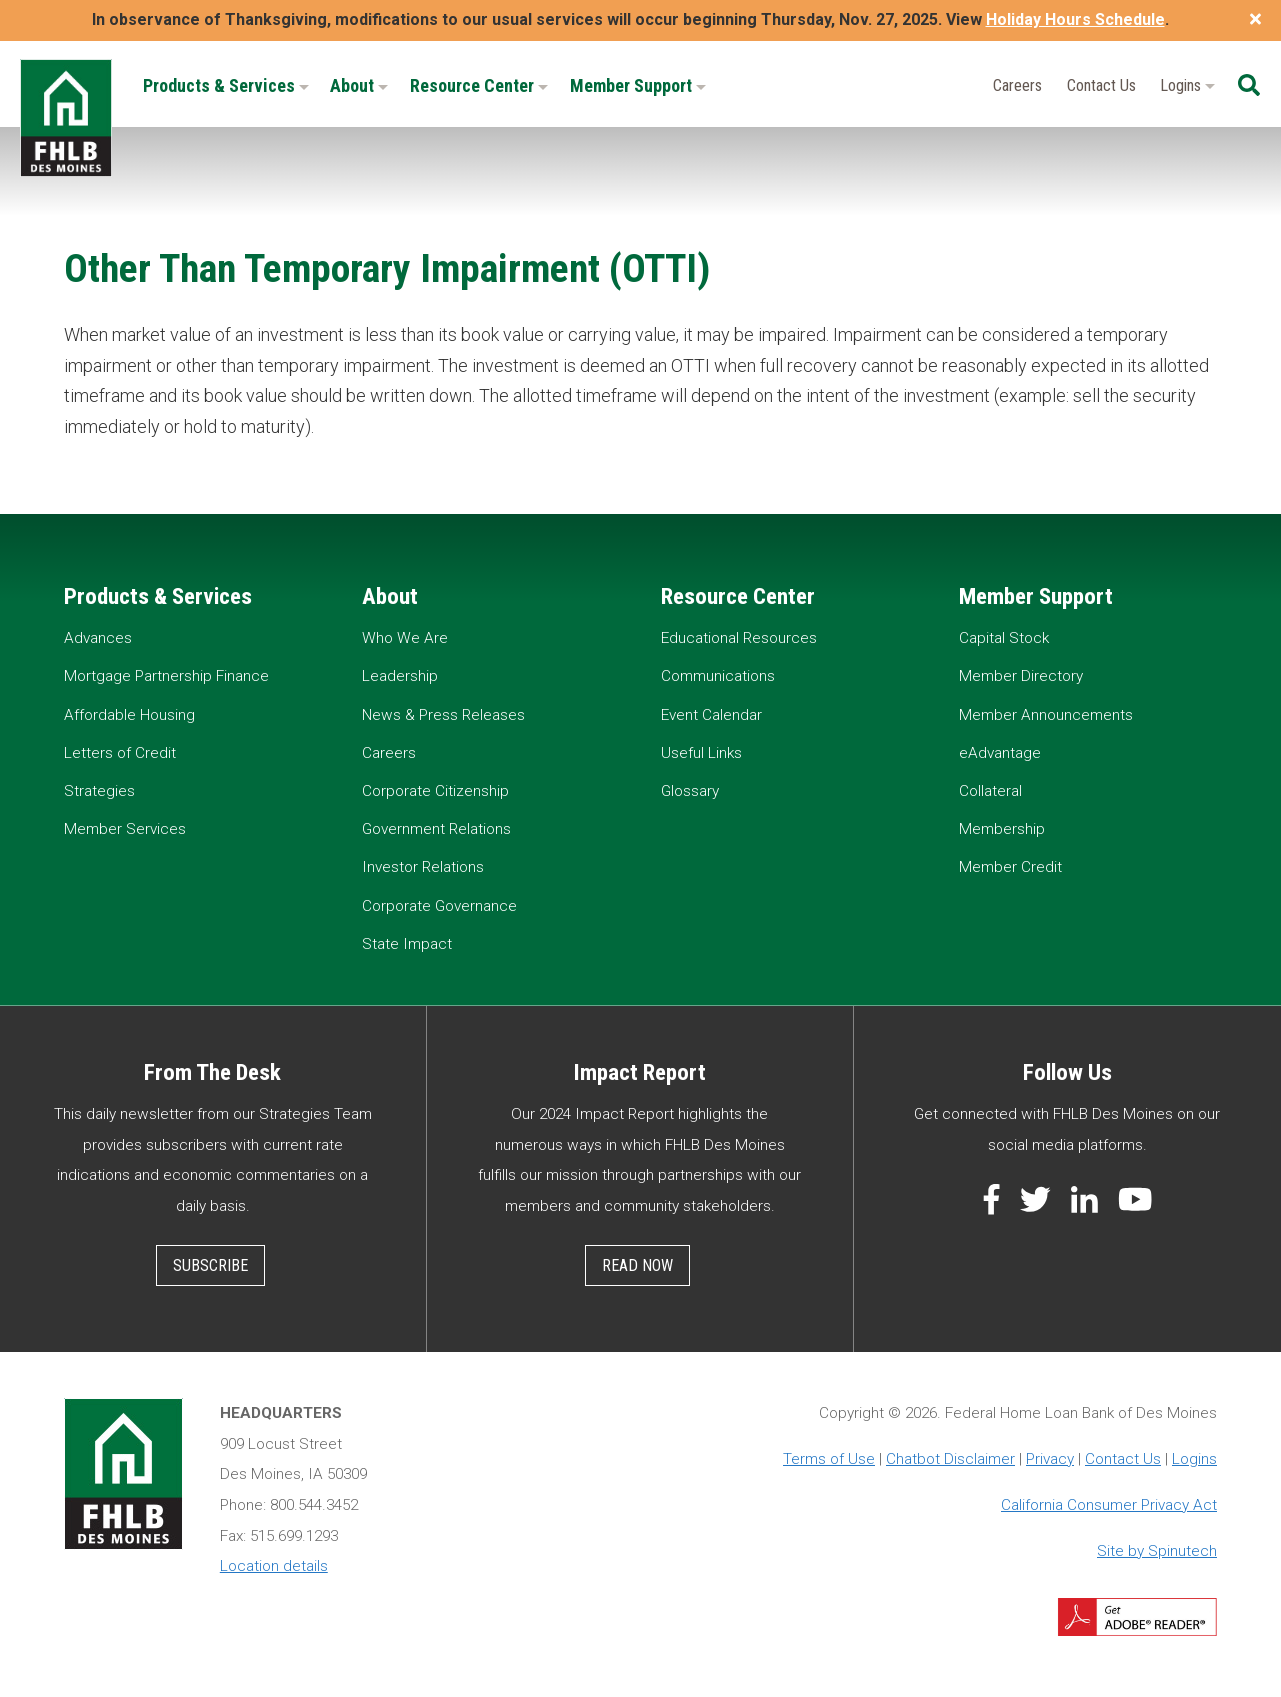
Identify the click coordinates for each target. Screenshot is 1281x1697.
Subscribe (210, 1265)
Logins (1187, 85)
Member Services (125, 829)
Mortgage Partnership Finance (166, 676)
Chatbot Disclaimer (950, 1459)
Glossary (690, 791)
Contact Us (1101, 85)
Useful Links (701, 753)
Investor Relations (423, 867)
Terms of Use (829, 1459)
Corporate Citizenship (435, 791)
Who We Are (405, 638)
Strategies (99, 791)
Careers (1017, 85)
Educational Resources (739, 638)
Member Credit (1010, 867)
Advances (98, 638)
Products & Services (226, 85)
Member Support (638, 85)
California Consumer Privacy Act (1109, 1505)
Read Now (637, 1265)
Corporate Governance (439, 906)
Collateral (990, 791)
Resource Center (479, 85)
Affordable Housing (129, 715)
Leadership (400, 676)
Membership (1002, 829)
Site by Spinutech (1157, 1551)
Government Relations (436, 829)
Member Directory (1021, 676)
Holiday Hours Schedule (1075, 19)
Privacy (1050, 1459)
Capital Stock (1004, 638)
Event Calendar (711, 715)
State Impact (407, 944)
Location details (274, 1566)
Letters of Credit (120, 753)
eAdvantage (1000, 753)
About (359, 85)
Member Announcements (1046, 715)
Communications (718, 676)
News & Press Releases (443, 715)
